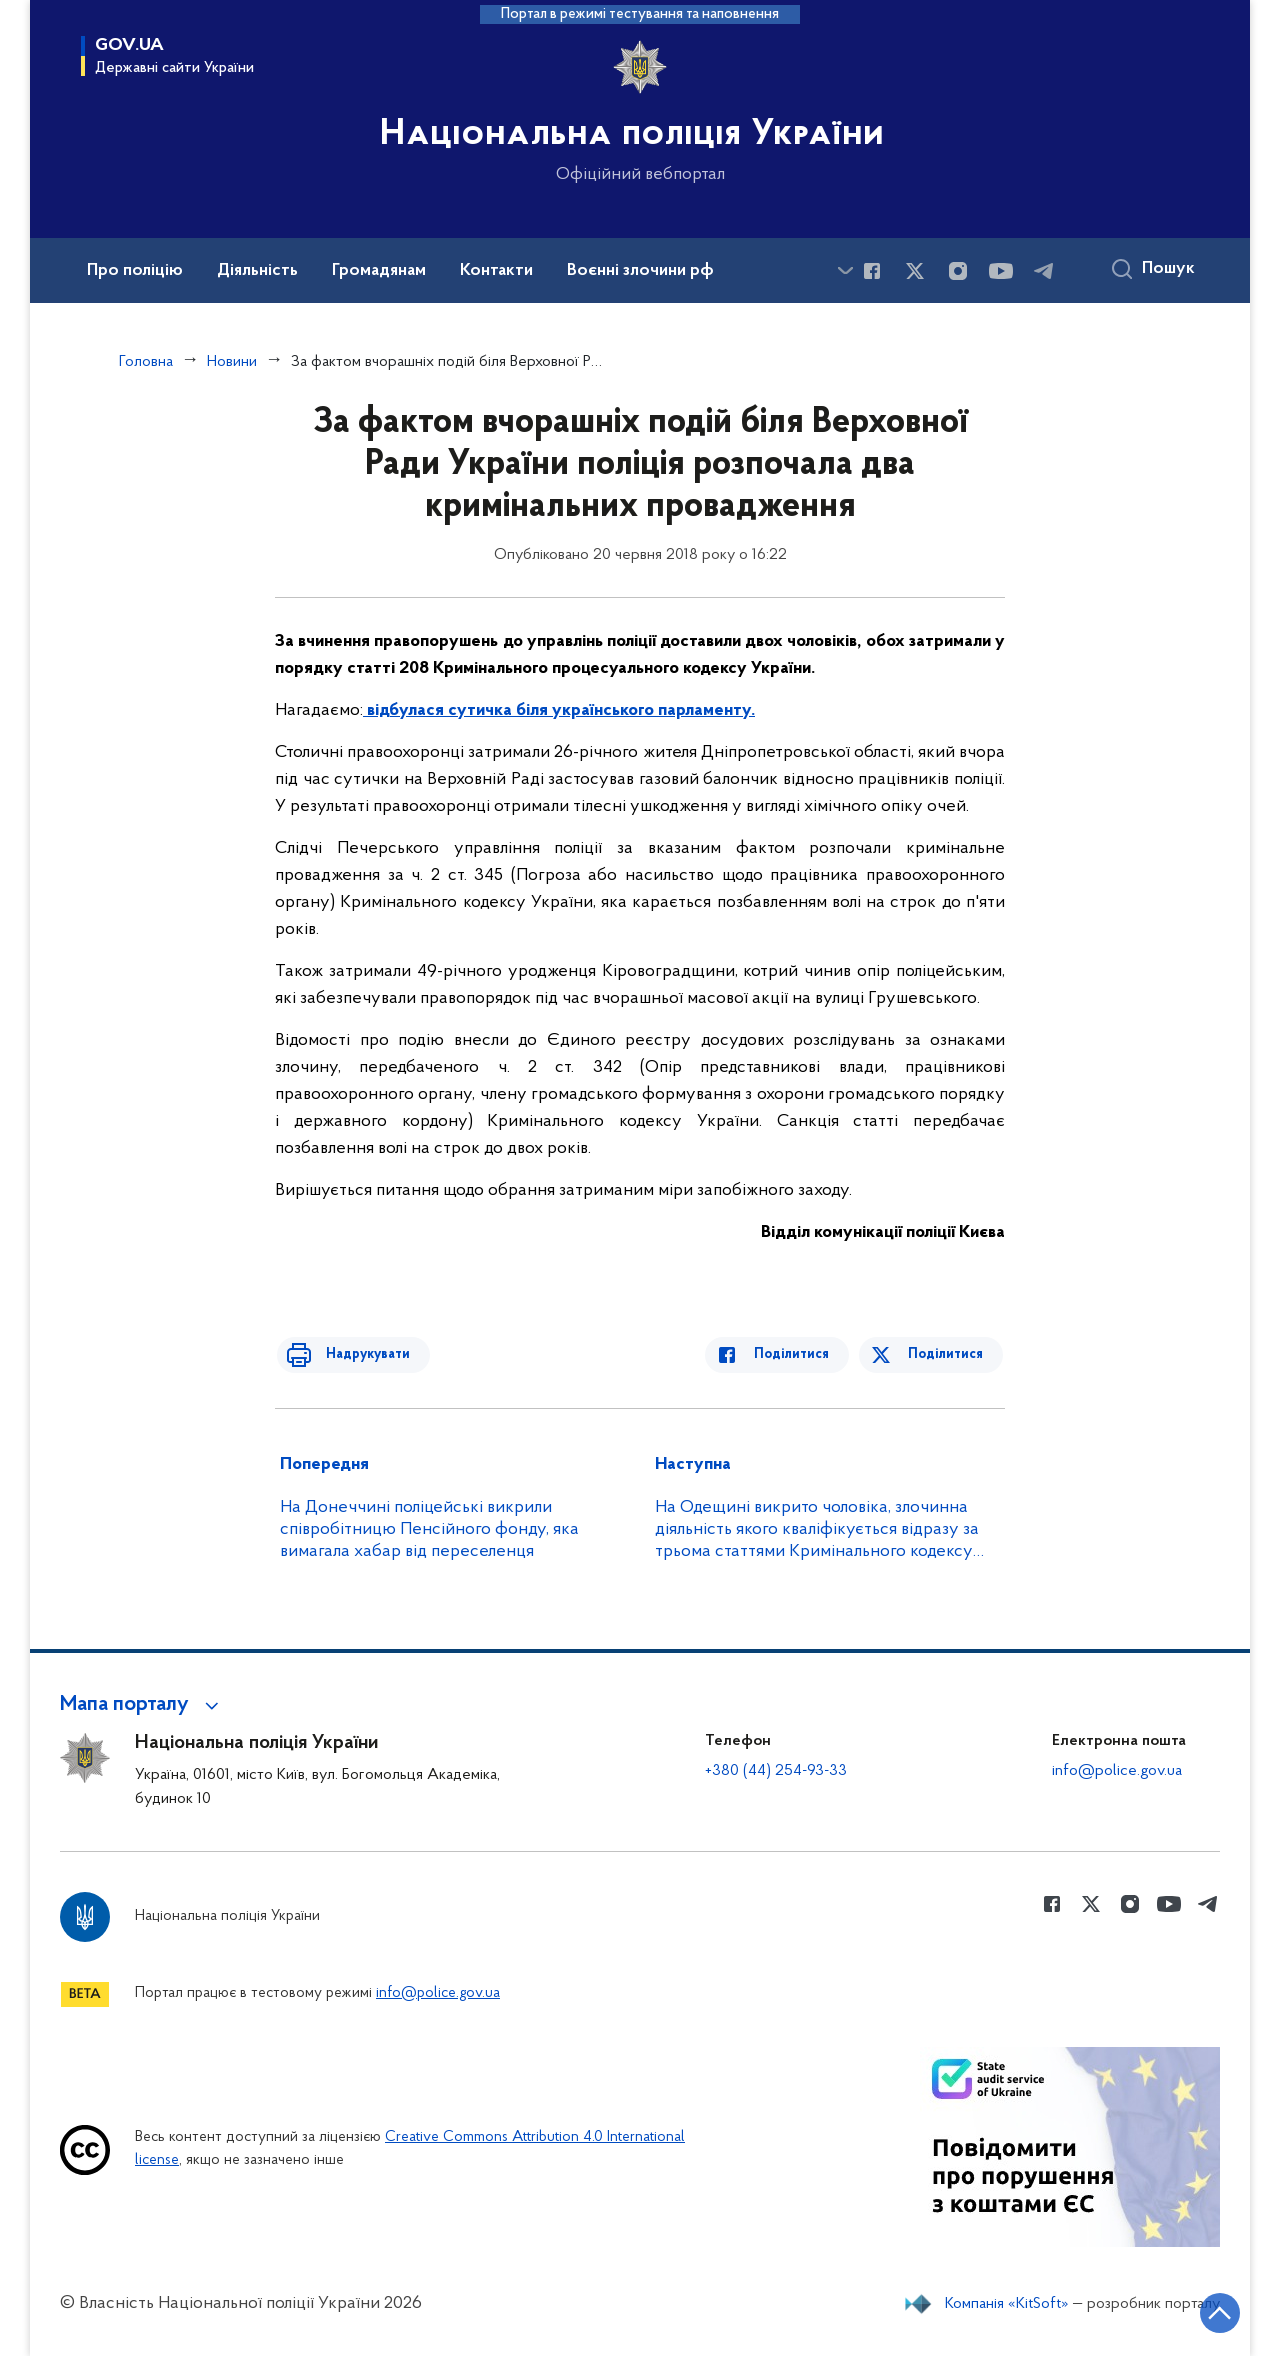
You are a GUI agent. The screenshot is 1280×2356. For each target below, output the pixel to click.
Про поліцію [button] (135, 271)
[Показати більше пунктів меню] (845, 270)
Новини (232, 362)
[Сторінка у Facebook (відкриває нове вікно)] (872, 271)
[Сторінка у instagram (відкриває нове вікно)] (958, 271)
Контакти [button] (496, 271)
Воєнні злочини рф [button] (640, 271)
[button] (142, 1705)
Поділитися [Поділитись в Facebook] (802, 1354)
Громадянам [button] (379, 271)
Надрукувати (357, 1354)
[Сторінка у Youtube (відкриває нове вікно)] (1001, 271)
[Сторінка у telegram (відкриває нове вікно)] (1044, 271)
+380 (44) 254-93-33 (776, 1771)
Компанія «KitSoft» (1007, 2304)
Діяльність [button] (257, 271)
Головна (146, 362)
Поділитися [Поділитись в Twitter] (947, 1354)
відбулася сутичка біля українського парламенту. (561, 710)
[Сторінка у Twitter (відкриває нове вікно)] (915, 271)
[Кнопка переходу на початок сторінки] (1205, 2311)
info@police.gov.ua (1117, 1771)
